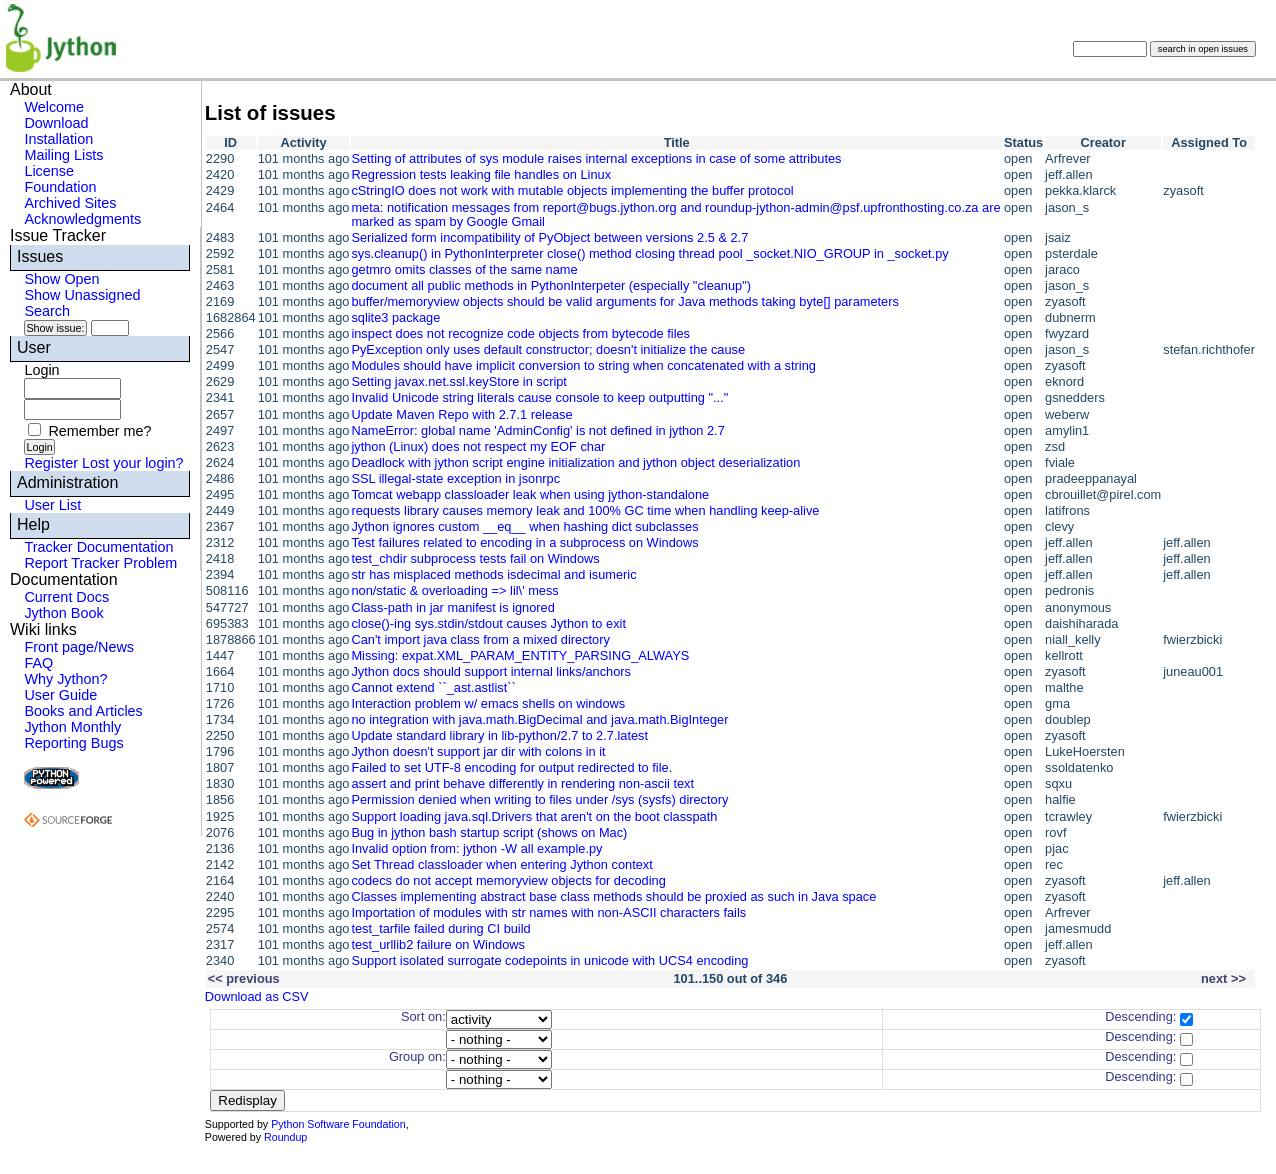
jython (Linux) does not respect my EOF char (478, 446)
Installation (58, 139)
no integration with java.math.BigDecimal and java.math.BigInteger (539, 719)
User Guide (60, 695)
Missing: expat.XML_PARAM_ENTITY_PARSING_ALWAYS (520, 655)
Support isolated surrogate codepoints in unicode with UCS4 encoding (549, 960)
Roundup (285, 1137)
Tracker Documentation (98, 547)
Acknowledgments (82, 219)
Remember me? (99, 431)
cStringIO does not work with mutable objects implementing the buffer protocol (572, 190)
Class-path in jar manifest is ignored (452, 607)
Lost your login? (133, 463)
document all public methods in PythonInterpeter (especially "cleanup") (551, 285)
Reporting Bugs (73, 743)
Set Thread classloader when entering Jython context (501, 864)
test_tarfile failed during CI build (440, 928)
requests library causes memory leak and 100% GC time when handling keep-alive (585, 510)
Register (51, 463)
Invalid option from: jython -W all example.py (476, 848)
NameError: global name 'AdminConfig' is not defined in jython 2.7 (537, 430)
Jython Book (63, 613)
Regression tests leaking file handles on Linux (481, 174)
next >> (1223, 978)
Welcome (54, 107)
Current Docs (66, 597)
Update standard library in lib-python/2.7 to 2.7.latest (499, 735)
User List (52, 505)
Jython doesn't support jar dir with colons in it (478, 751)
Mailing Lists (63, 155)
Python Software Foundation (338, 1124)
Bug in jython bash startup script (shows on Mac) (489, 832)
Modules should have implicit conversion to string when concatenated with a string (583, 365)
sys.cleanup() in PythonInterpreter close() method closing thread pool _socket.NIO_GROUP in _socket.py (649, 253)
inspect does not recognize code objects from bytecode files (520, 333)
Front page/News (79, 647)
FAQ (38, 663)
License (49, 171)
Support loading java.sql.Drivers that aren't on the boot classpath (534, 816)
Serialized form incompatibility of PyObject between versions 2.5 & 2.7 (549, 237)
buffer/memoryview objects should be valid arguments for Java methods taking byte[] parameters (624, 301)
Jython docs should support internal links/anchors (491, 671)
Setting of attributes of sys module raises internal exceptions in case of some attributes (596, 158)
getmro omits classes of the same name (464, 269)
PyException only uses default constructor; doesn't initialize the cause (548, 349)
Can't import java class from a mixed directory (480, 639)
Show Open (61, 279)
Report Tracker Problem (100, 563)
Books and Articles (83, 711)
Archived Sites (70, 203)
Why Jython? (65, 679)
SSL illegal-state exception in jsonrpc (455, 478)
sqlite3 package (395, 317)
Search (47, 311)
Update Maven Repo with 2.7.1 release (461, 414)
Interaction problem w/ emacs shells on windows (488, 703)
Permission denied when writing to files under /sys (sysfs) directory (539, 799)
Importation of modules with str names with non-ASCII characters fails (548, 912)
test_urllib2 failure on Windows (438, 944)
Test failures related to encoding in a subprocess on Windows (524, 542)
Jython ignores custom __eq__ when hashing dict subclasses (524, 526)
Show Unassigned (82, 295)
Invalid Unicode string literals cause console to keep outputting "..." (539, 397)
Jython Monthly (72, 727)
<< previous (244, 978)
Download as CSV (257, 996)
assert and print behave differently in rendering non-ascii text (522, 783)
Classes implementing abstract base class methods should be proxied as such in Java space (613, 896)
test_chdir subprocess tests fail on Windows (475, 558)
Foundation (60, 187)
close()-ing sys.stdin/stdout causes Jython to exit (488, 623)
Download (56, 123)
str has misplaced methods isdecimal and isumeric (493, 574)
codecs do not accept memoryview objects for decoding (508, 880)
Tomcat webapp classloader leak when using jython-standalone (530, 494)
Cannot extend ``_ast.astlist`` (433, 687)
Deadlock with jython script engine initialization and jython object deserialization (575, 462)
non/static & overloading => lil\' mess (454, 590)
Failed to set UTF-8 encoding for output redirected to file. (511, 767)
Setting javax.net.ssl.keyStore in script (459, 381)
